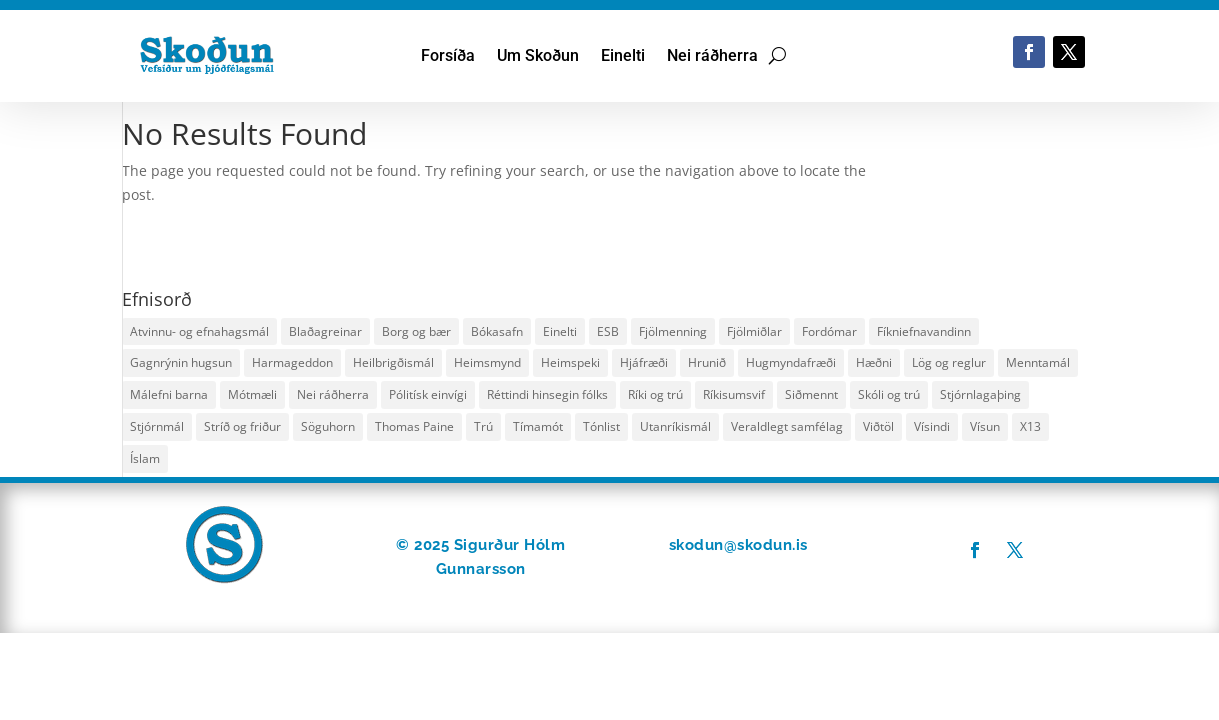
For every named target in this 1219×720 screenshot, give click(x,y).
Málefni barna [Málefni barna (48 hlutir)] (169, 394)
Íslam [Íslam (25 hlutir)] (145, 458)
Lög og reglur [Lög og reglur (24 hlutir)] (949, 362)
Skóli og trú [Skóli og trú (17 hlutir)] (889, 394)
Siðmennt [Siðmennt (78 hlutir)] (811, 394)
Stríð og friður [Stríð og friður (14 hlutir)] (242, 426)
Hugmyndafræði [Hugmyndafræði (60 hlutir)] (791, 362)
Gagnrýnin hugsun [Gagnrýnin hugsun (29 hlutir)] (181, 362)
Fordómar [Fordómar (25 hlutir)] (829, 331)
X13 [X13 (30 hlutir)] (1030, 426)
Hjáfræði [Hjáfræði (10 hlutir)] (644, 362)
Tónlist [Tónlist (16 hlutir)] (601, 426)
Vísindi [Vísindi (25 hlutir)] (932, 426)
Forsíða (448, 57)
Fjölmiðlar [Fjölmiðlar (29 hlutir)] (754, 331)
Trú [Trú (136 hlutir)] (483, 426)
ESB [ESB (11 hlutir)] (608, 331)
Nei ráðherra (712, 57)
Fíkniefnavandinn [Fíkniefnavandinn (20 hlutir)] (924, 331)
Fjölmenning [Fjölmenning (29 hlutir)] (673, 331)
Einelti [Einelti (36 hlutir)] (560, 331)
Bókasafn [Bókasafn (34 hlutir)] (497, 331)
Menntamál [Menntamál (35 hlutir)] (1038, 362)
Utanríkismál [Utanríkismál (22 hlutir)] (675, 426)
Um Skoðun (538, 57)
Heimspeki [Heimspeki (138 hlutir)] (570, 362)
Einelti (623, 57)
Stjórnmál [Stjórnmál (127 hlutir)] (157, 426)
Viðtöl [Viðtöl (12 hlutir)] (878, 426)
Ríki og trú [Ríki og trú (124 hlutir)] (655, 394)
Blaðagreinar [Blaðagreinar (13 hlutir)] (325, 331)
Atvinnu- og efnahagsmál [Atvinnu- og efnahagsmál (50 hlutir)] (199, 331)
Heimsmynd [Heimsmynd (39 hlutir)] (487, 362)
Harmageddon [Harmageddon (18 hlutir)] (292, 362)
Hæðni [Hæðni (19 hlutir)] (874, 362)
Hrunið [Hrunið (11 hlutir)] (707, 362)
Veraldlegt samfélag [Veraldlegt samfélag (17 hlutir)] (787, 426)
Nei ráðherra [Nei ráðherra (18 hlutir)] (333, 394)
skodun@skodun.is (738, 545)
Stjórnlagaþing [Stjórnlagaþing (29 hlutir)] (980, 394)
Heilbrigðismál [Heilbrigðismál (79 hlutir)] (393, 362)
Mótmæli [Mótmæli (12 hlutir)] (252, 394)
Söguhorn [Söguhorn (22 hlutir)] (328, 426)
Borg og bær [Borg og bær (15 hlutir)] (416, 331)
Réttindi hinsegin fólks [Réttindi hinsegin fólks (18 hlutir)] (547, 394)
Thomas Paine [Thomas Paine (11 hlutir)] (414, 426)
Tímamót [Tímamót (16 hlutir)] (538, 426)
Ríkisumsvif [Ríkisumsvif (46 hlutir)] (734, 394)
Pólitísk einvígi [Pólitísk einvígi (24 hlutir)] (428, 394)
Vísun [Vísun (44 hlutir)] (985, 426)
